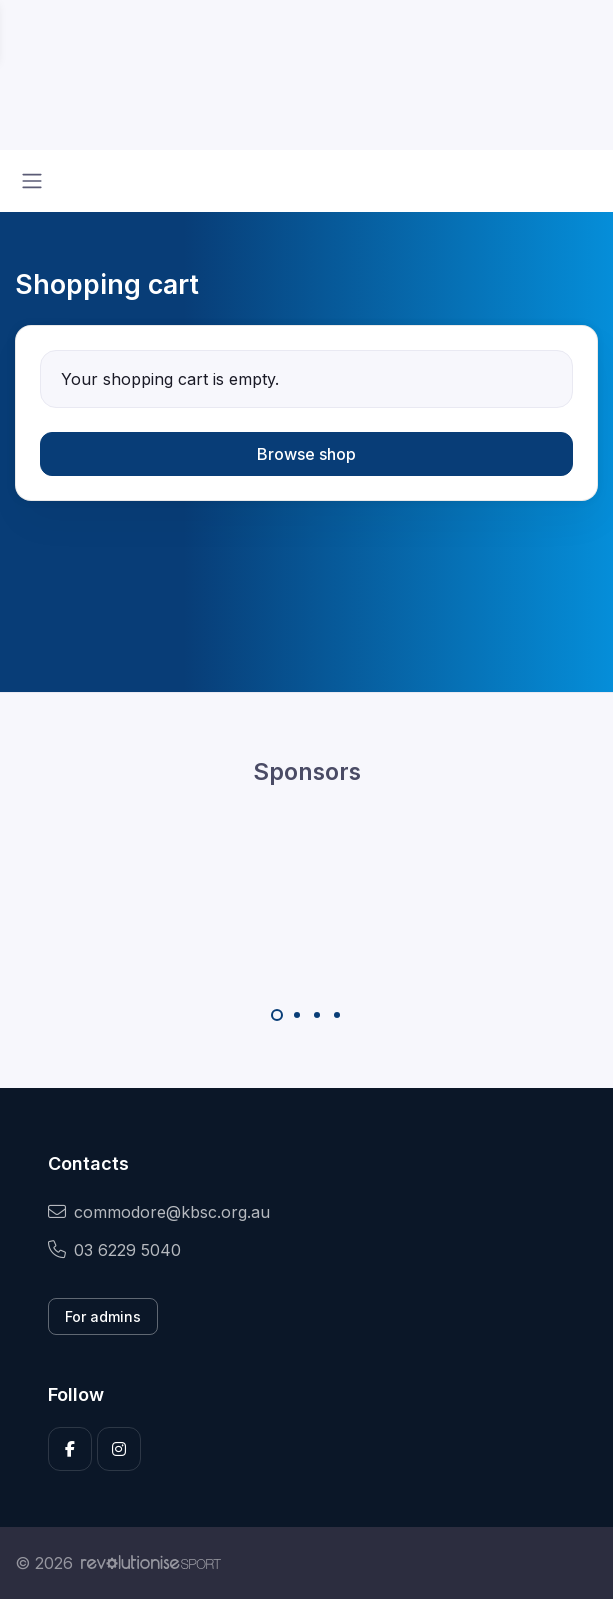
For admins (103, 1316)
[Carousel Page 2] (297, 1015)
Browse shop (306, 454)
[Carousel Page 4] (337, 1015)
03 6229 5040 (114, 1250)
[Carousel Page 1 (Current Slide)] (277, 1015)
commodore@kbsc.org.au (159, 1212)
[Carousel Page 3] (317, 1015)
